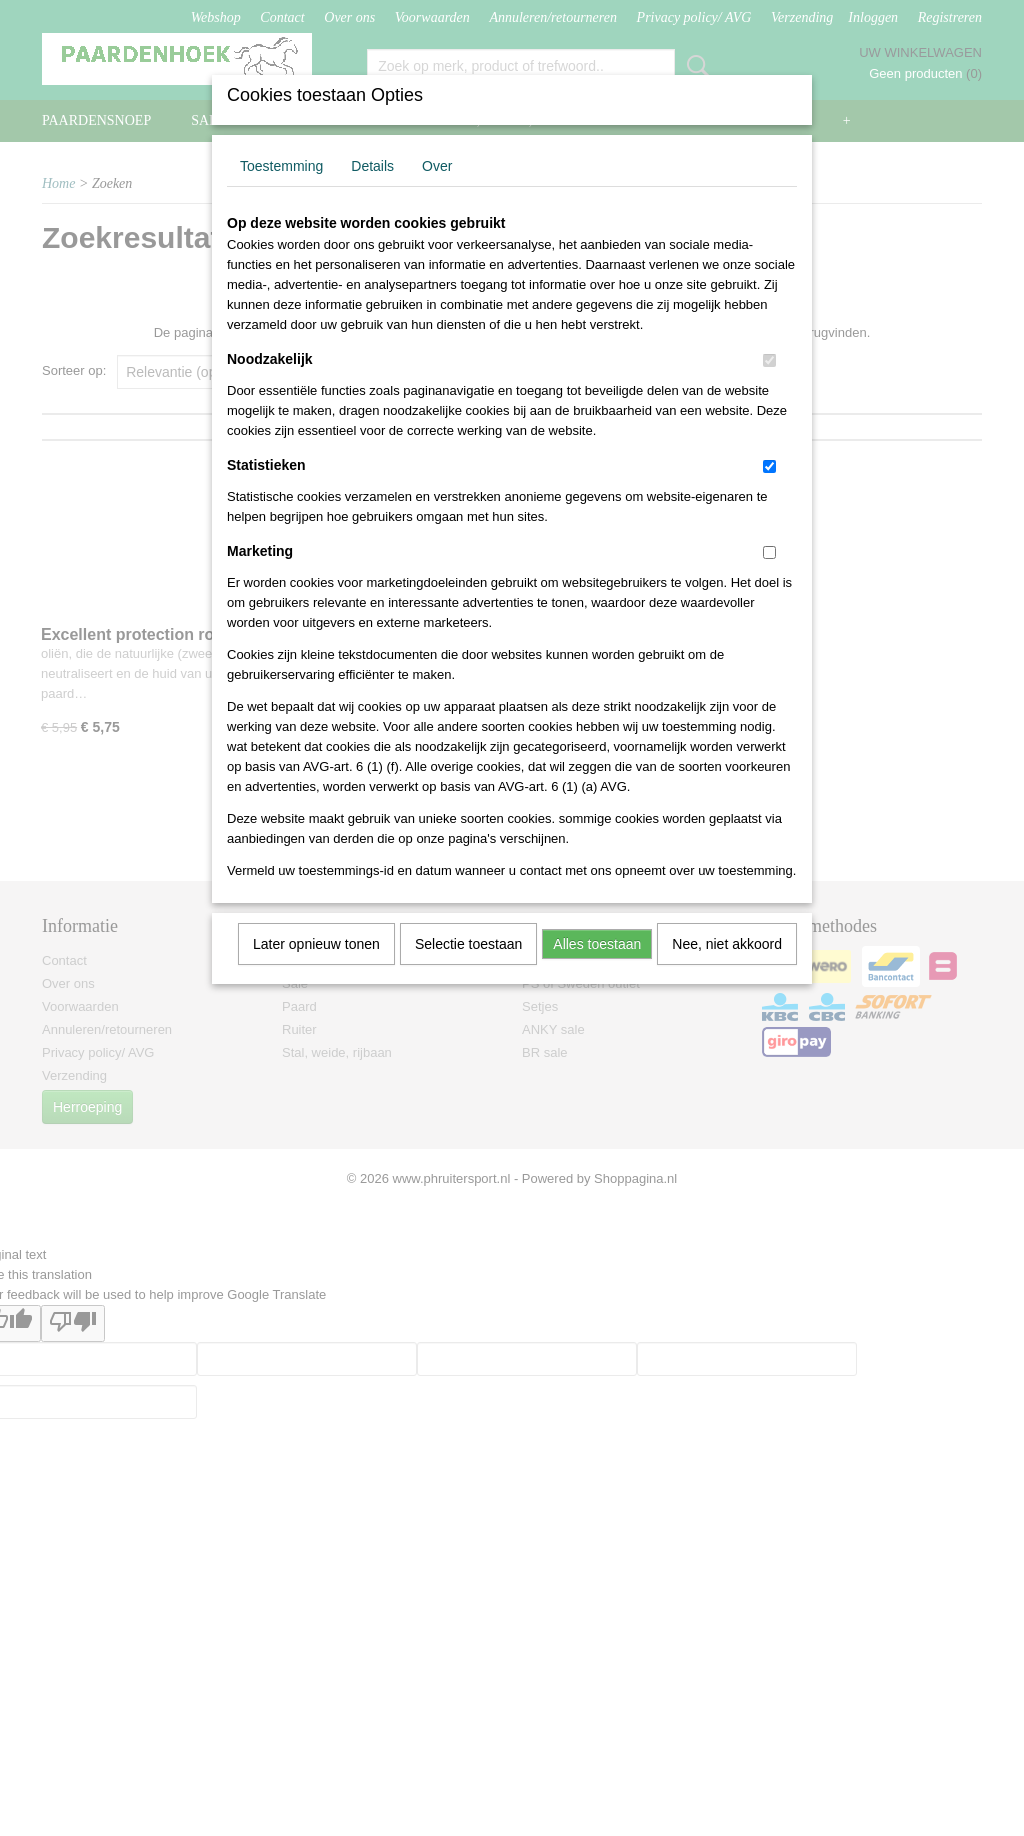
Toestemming (281, 166)
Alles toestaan (597, 944)
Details (372, 166)
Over (437, 166)
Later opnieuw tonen (316, 944)
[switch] (769, 360)
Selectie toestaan (468, 944)
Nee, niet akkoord (727, 944)
